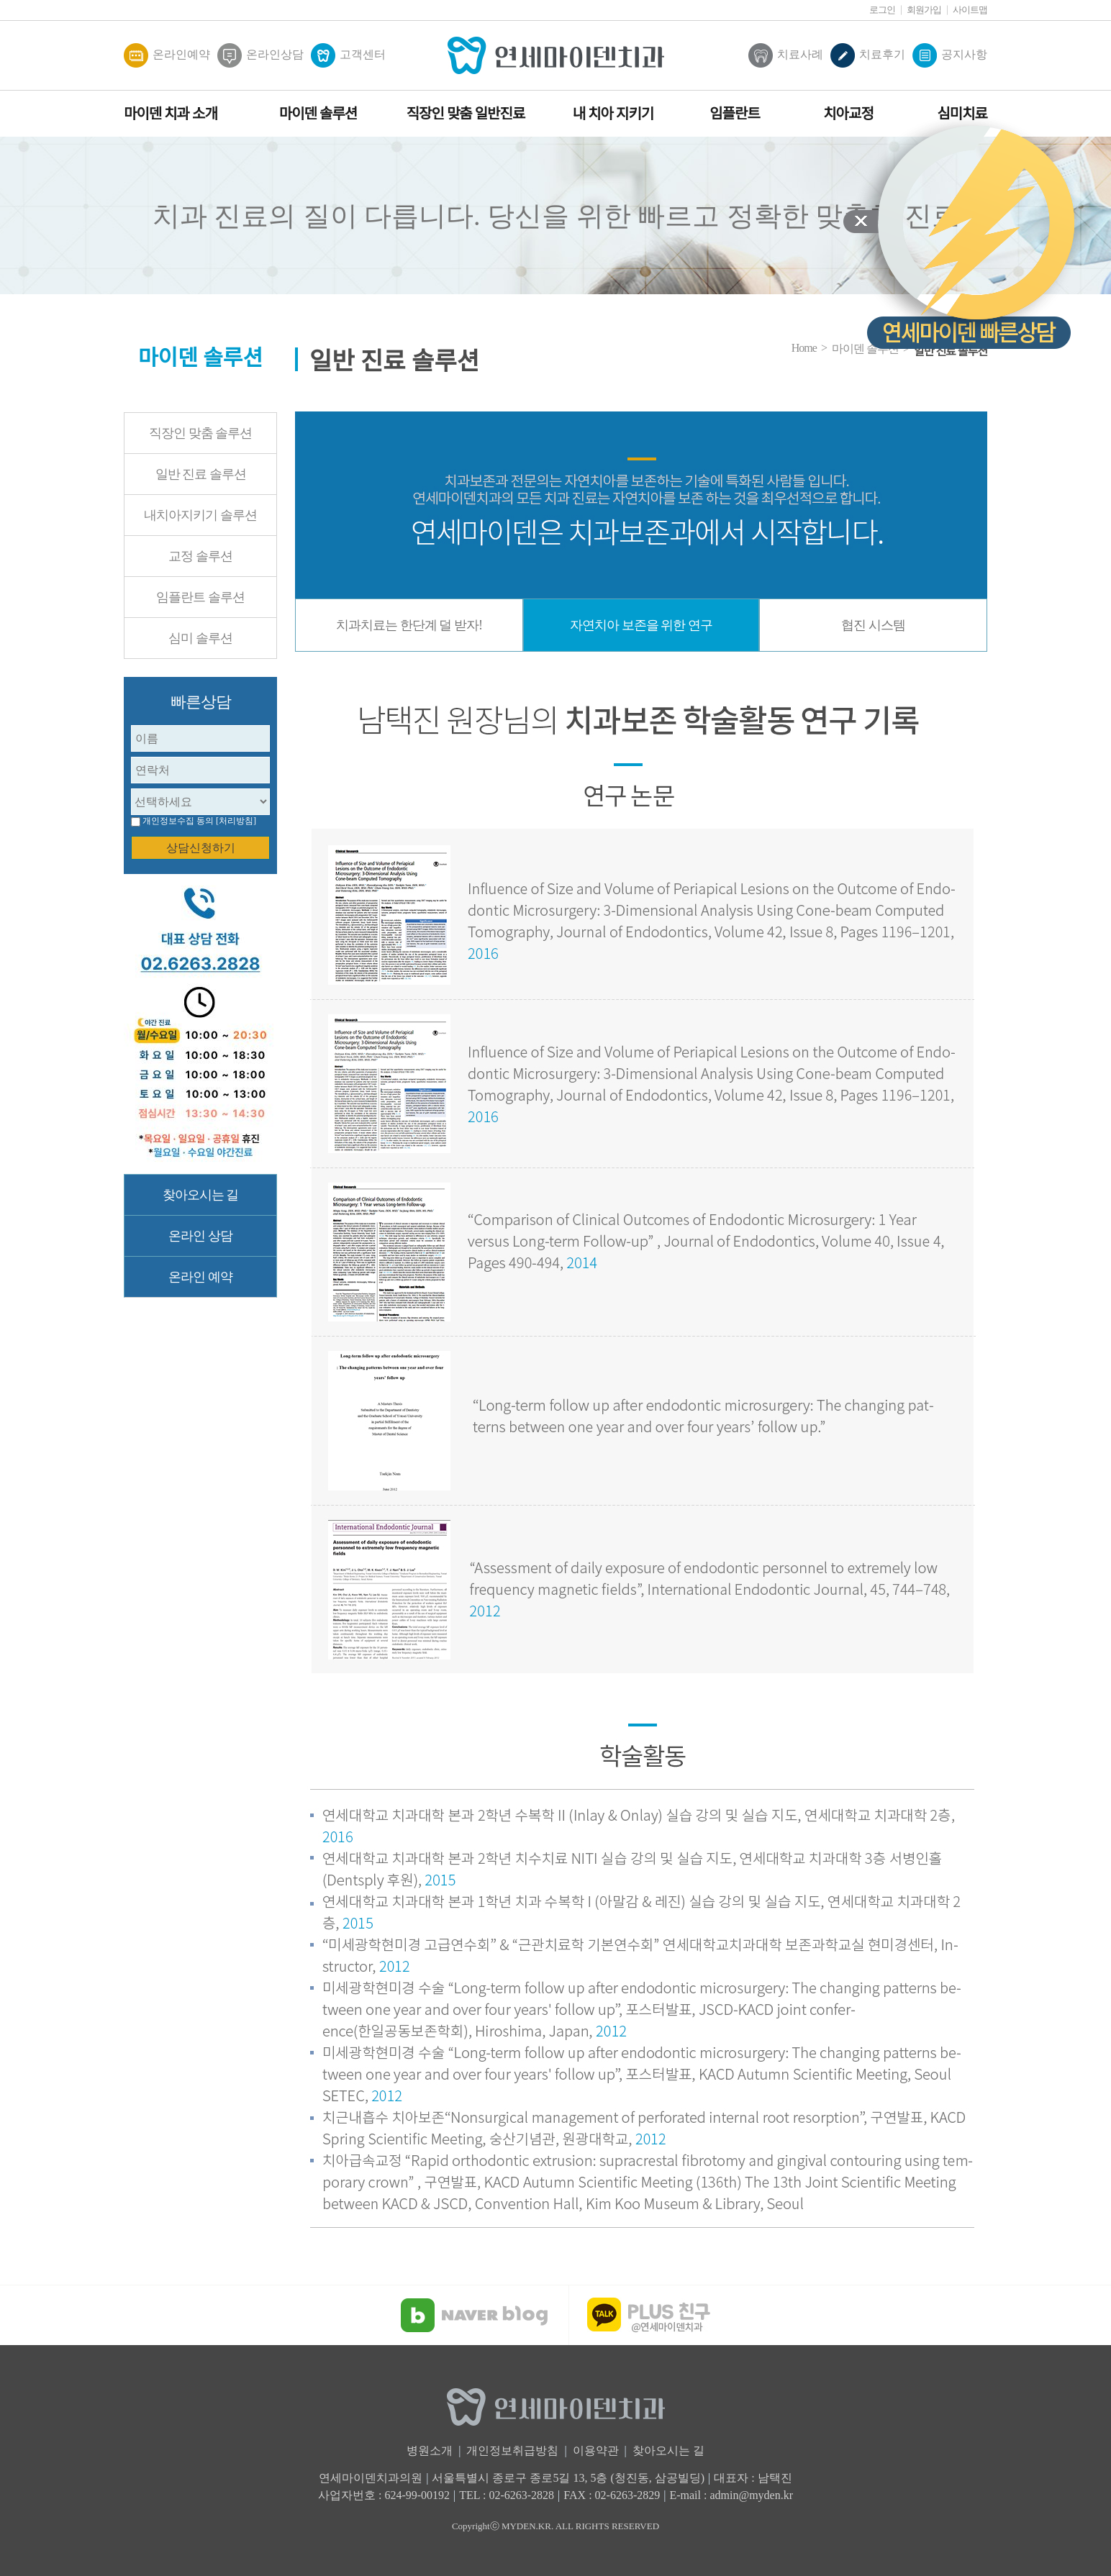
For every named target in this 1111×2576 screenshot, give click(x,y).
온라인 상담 (200, 1236)
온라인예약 (167, 55)
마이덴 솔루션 (318, 114)
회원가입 (924, 9)
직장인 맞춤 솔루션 (200, 433)
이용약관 (596, 2450)
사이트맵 (970, 9)
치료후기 (867, 55)
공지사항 (949, 55)
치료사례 (785, 55)
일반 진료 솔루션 (200, 474)
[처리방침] (236, 821)
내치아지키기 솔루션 (200, 515)
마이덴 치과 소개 (170, 114)
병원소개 (430, 2450)
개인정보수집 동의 (178, 821)
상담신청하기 (200, 848)
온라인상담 (260, 55)
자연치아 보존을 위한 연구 (641, 625)
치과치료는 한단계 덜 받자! (409, 625)
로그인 (882, 9)
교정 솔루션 (200, 556)
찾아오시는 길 (201, 1195)
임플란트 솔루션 (200, 597)
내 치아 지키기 (613, 114)
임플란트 (734, 114)
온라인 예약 (200, 1277)
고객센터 (348, 55)
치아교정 (848, 114)
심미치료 (962, 114)
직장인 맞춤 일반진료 (466, 114)
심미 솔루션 (200, 638)
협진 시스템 (873, 625)
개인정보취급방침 (512, 2450)
